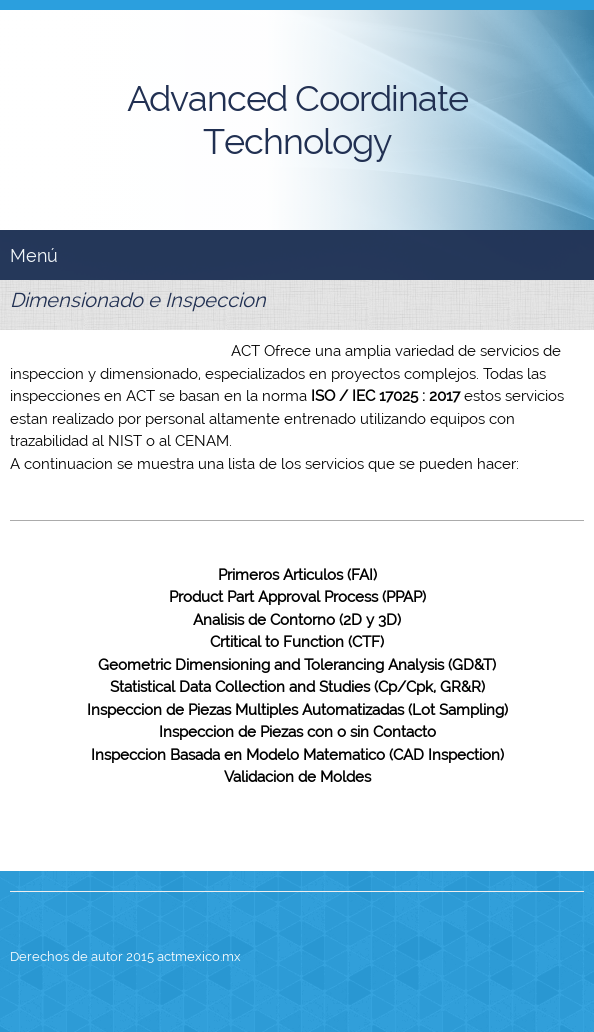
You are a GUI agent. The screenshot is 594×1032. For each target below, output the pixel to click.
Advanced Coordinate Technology (297, 119)
